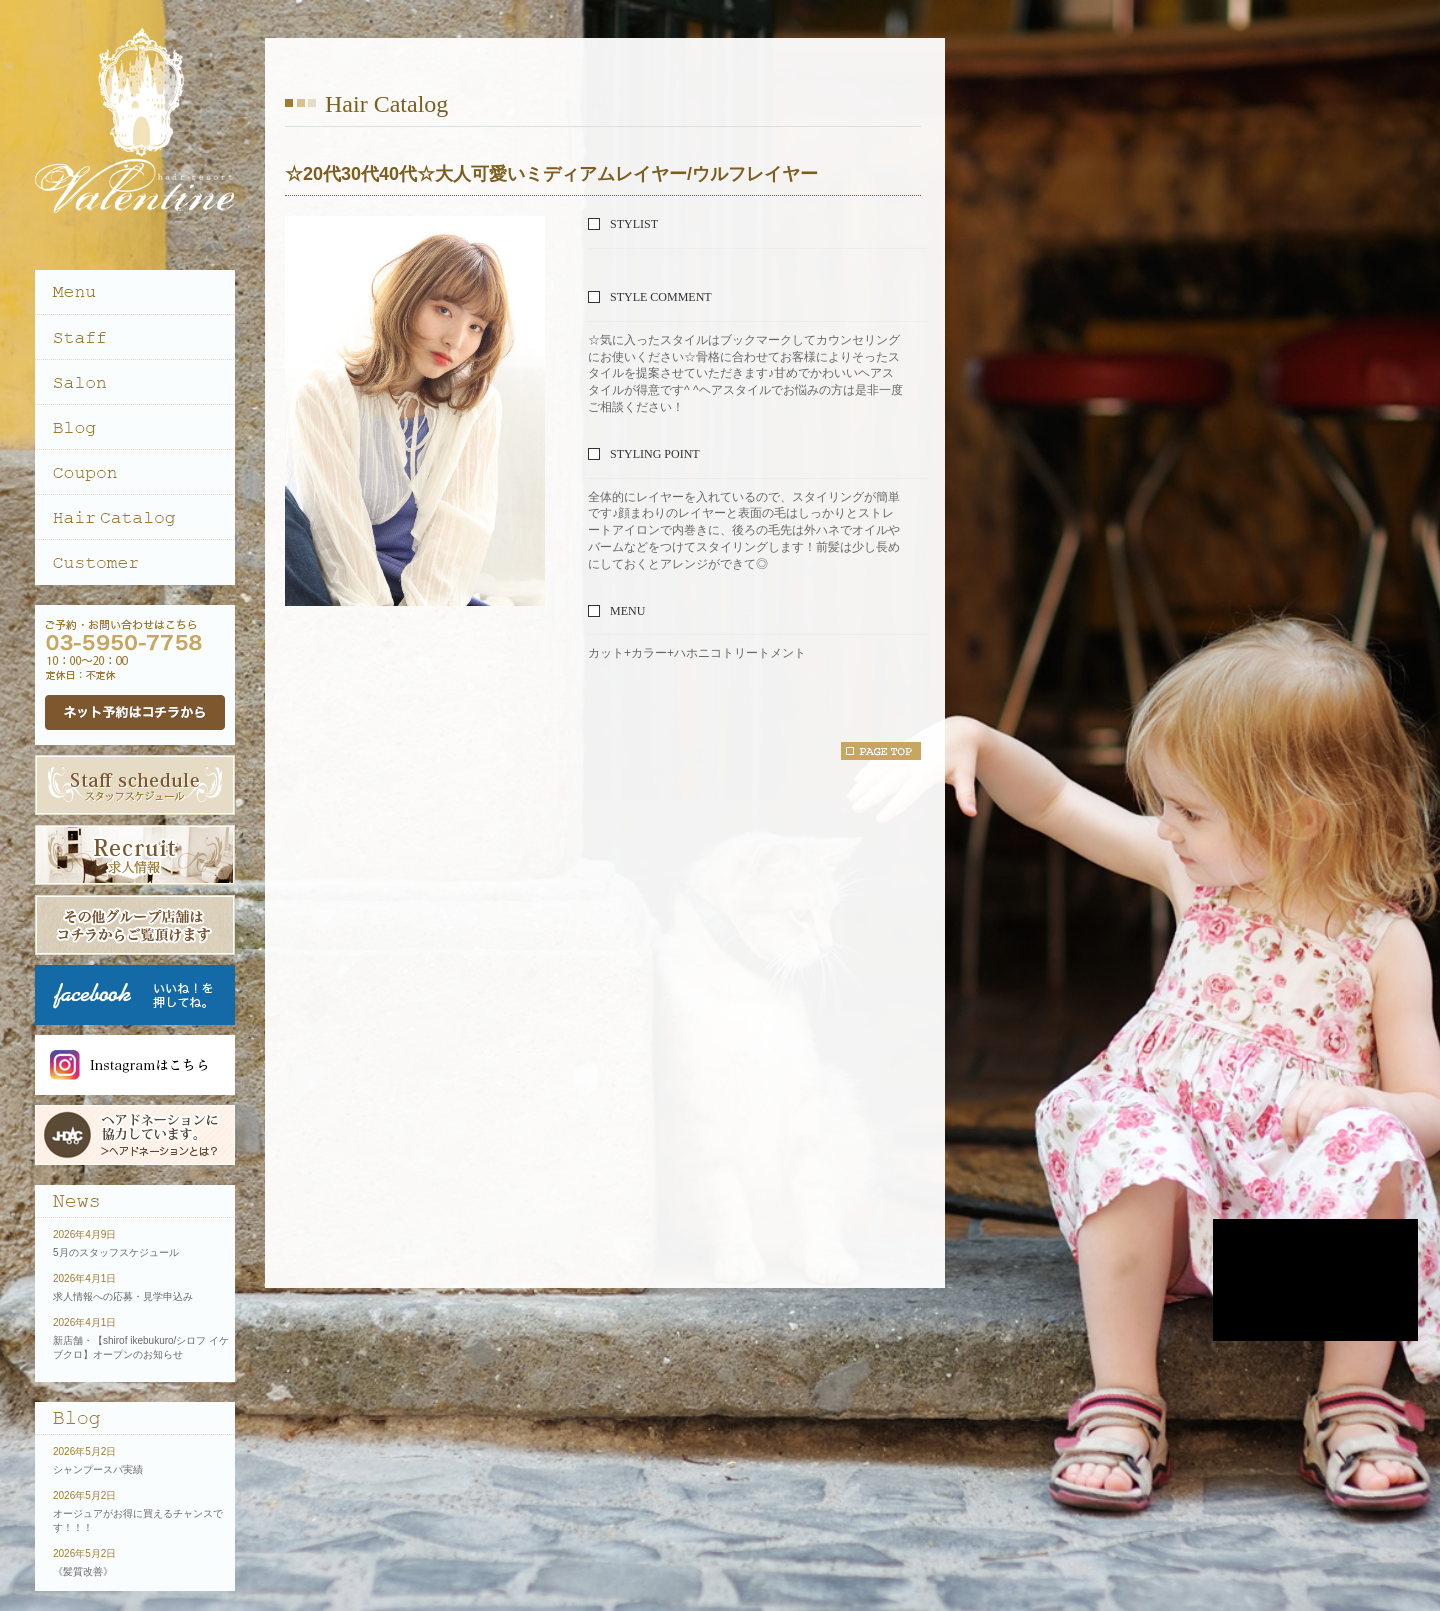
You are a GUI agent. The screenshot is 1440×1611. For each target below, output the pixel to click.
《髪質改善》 (83, 1571)
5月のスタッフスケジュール (116, 1252)
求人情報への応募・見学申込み (123, 1296)
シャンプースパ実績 (98, 1469)
